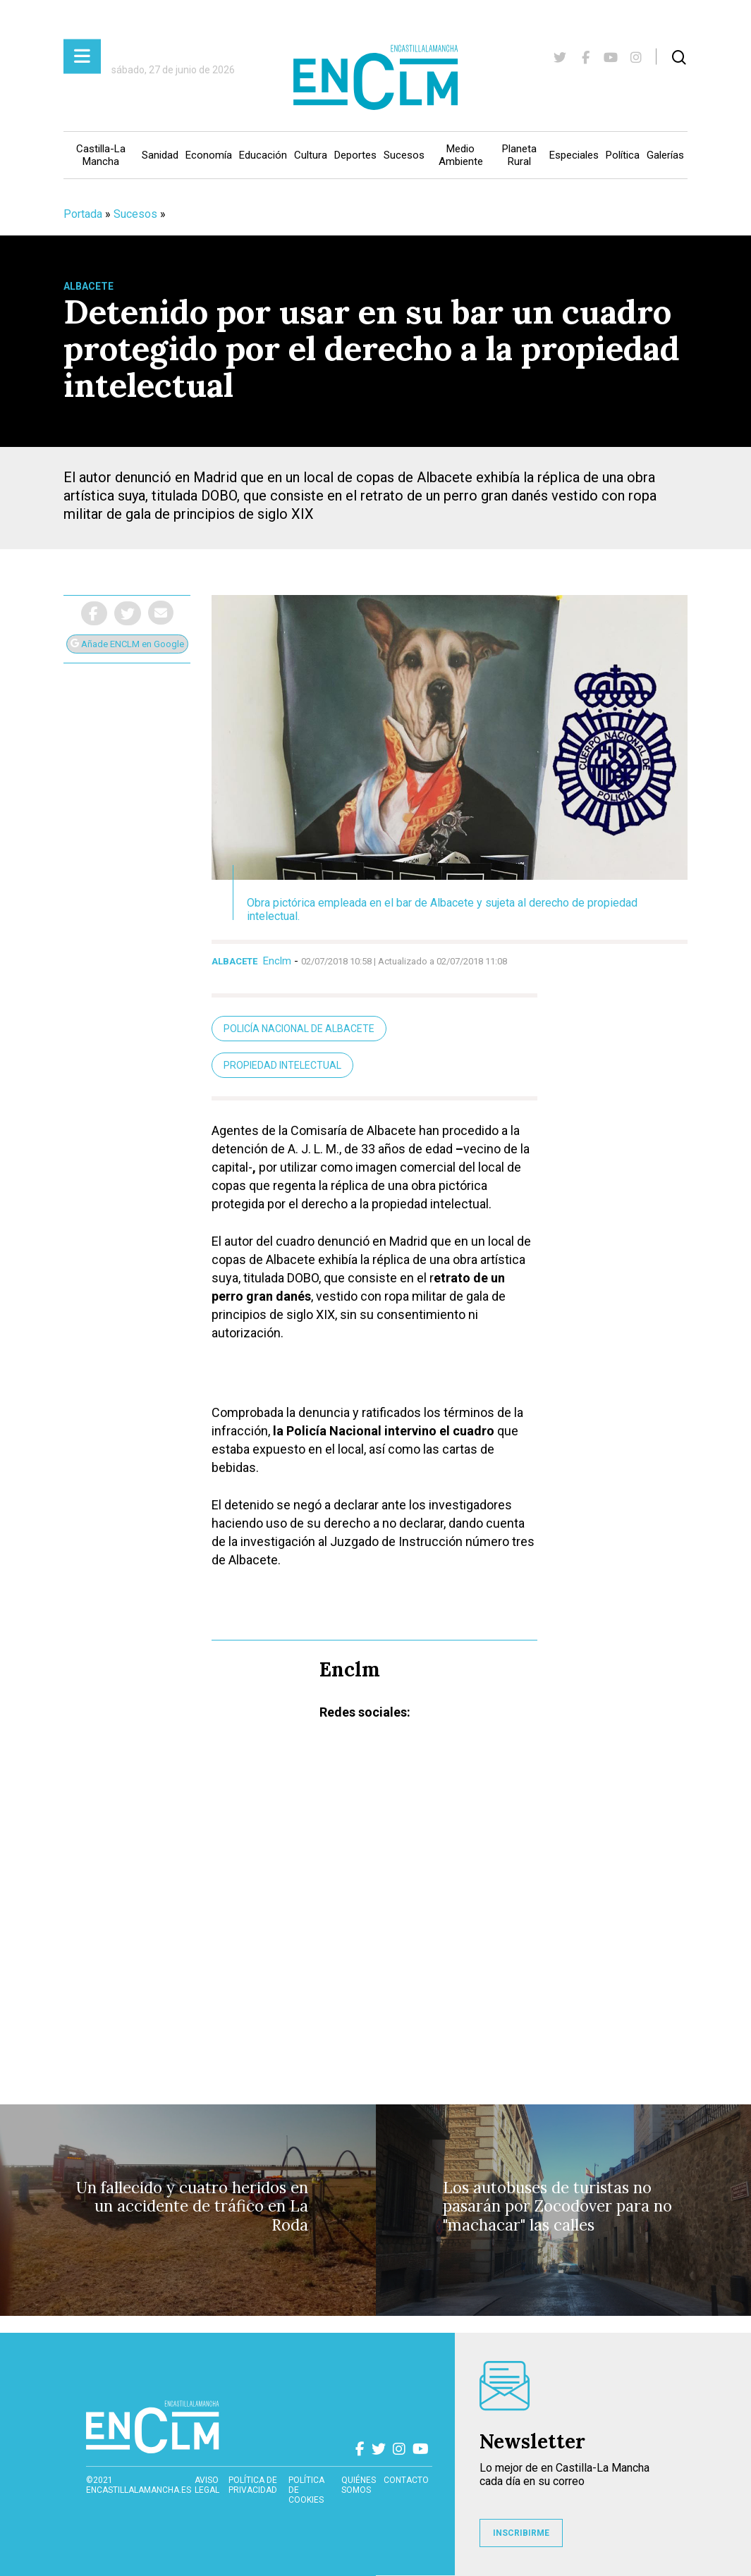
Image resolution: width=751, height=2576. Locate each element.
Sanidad (160, 155)
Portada (82, 214)
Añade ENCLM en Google (127, 644)
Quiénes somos (358, 2485)
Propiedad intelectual (282, 1065)
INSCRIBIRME (521, 2533)
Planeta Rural (519, 155)
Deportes (355, 155)
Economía (208, 155)
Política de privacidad (252, 2485)
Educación (263, 155)
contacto (406, 2480)
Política (623, 155)
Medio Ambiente (461, 155)
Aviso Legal (207, 2485)
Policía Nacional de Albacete (299, 1028)
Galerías (665, 155)
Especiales (574, 155)
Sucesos (404, 155)
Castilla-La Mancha (101, 155)
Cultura (310, 155)
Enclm (277, 961)
